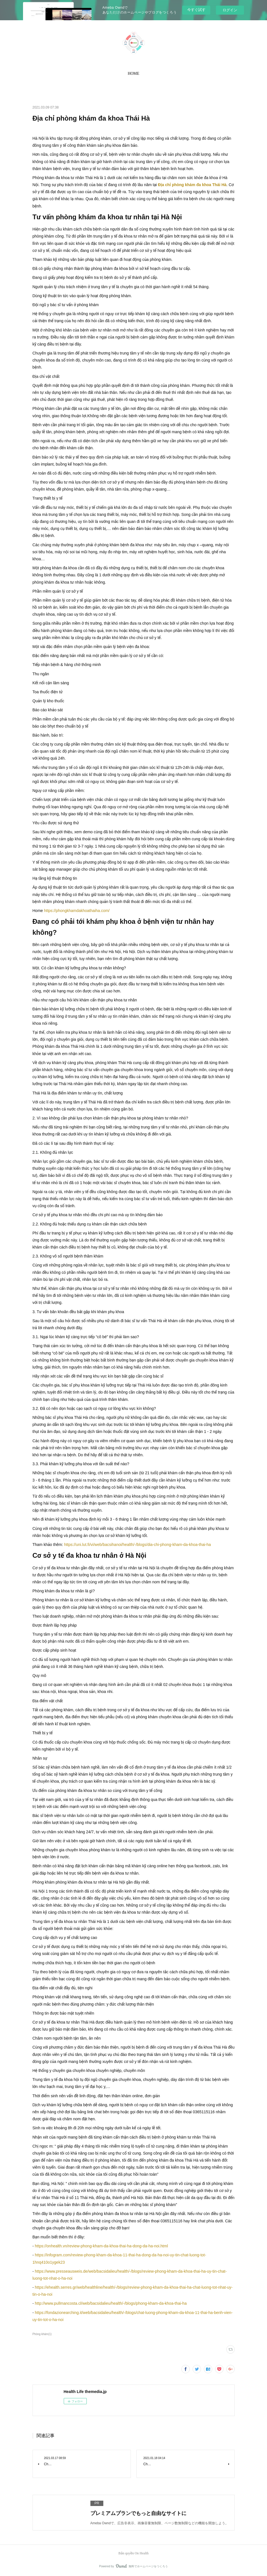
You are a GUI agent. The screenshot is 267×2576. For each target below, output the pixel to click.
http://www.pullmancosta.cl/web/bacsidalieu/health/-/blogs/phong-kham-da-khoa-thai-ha (111, 2303)
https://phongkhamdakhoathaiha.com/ (77, 910)
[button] (133, 73)
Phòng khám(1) (42, 2334)
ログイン (230, 10)
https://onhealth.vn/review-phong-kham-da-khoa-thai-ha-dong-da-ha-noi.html (101, 2246)
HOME (133, 73)
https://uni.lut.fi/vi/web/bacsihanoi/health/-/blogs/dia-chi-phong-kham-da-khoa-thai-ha (137, 1544)
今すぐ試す (196, 10)
